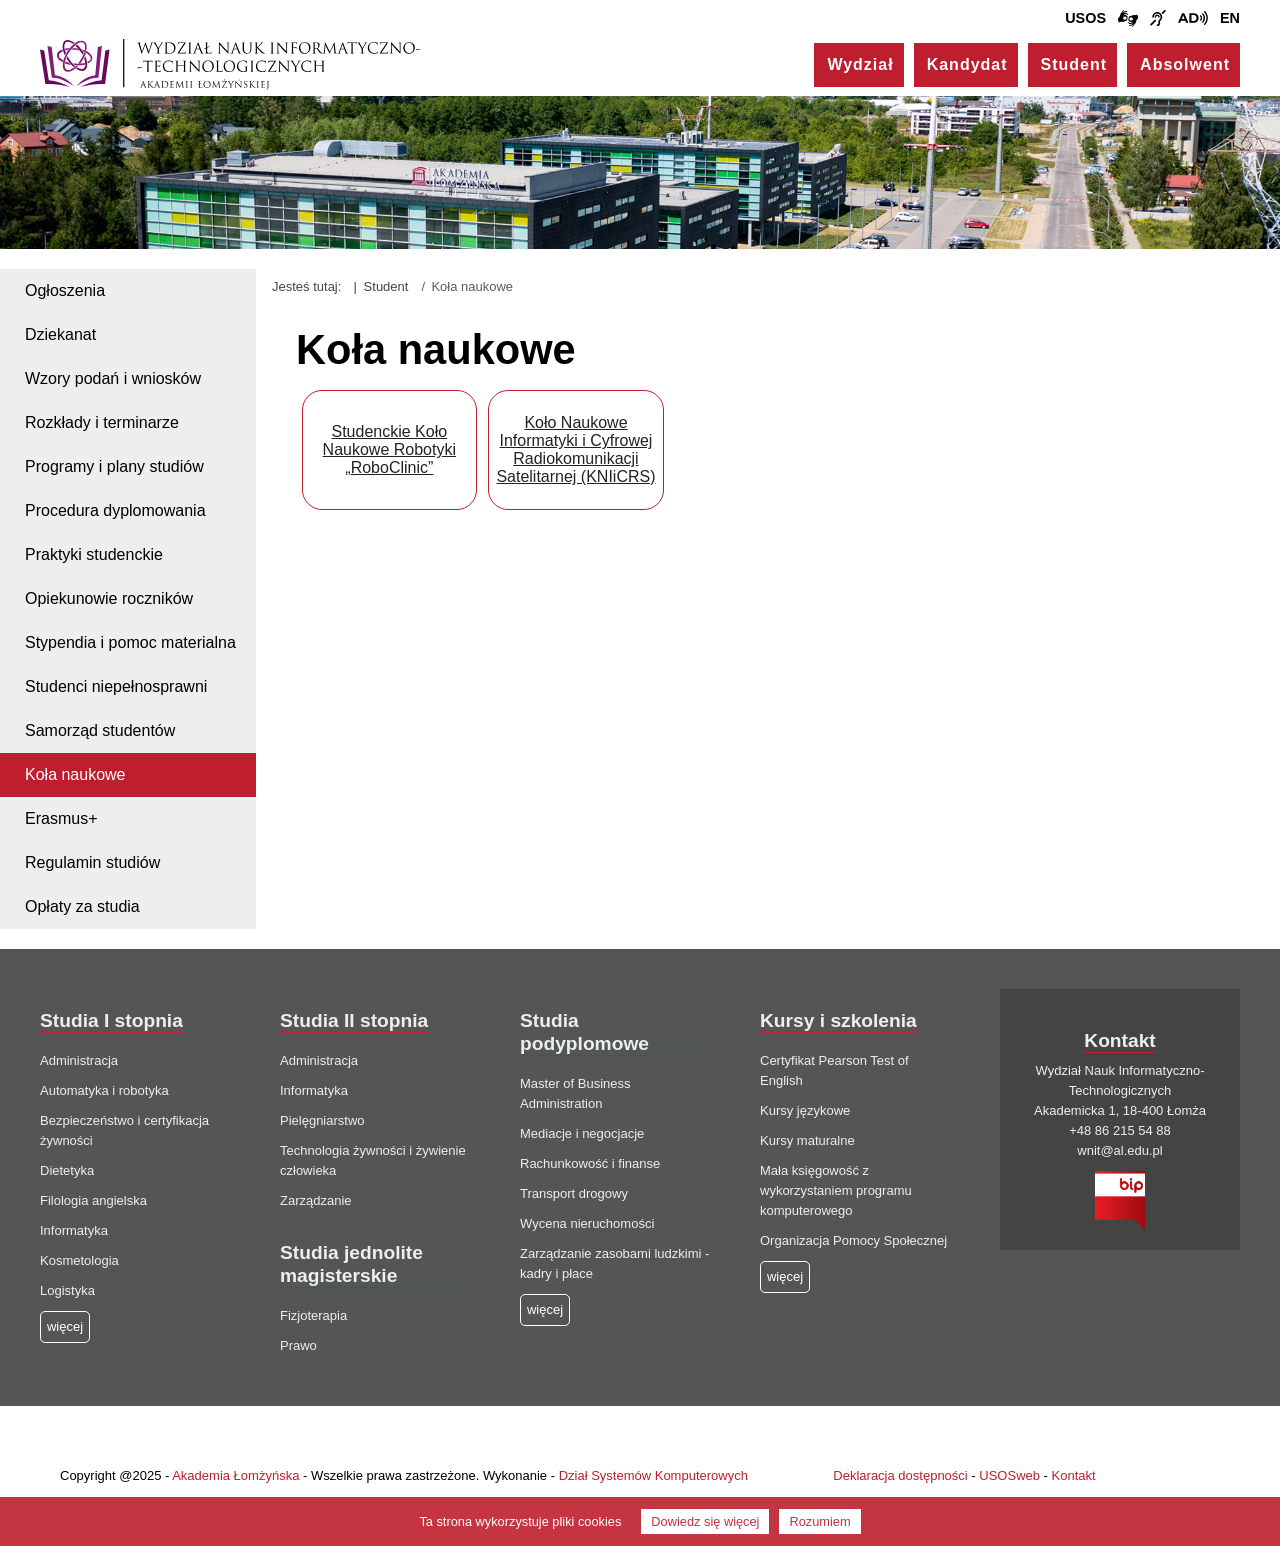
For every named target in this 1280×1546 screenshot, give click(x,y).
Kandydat (967, 64)
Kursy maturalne (807, 1140)
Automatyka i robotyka (104, 1090)
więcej (545, 1309)
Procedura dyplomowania (115, 510)
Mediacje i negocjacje (582, 1133)
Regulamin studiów (92, 862)
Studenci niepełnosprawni (116, 686)
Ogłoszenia (65, 290)
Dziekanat (60, 334)
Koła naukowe (75, 774)
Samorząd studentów (100, 730)
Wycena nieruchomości (587, 1223)
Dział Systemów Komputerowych (653, 1475)
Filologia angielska (93, 1200)
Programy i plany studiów (114, 466)
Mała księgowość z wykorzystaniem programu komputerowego (836, 1190)
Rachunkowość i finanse (590, 1163)
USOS (1085, 18)
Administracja (79, 1060)
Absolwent (1185, 64)
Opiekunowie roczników (109, 598)
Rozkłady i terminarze (102, 422)
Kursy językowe (805, 1110)
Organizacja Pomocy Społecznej (853, 1240)
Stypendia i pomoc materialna (130, 642)
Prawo (298, 1345)
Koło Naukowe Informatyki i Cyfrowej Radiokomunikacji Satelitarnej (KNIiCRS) (575, 449)
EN (1230, 18)
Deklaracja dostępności (900, 1475)
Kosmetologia (79, 1260)
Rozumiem (819, 1521)
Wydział (860, 64)
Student (1074, 64)
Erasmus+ (61, 818)
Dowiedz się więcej (705, 1521)
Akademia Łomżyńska (235, 1475)
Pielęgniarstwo (322, 1120)
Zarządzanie (316, 1200)
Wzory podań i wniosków (113, 378)
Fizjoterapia (313, 1315)
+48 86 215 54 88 (1120, 1130)
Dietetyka (67, 1170)
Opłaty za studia (82, 906)
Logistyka (67, 1290)
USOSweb (1009, 1475)
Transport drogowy (574, 1193)
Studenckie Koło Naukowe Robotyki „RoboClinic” (389, 449)
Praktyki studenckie (94, 554)
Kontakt (1074, 1475)
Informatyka (74, 1230)
